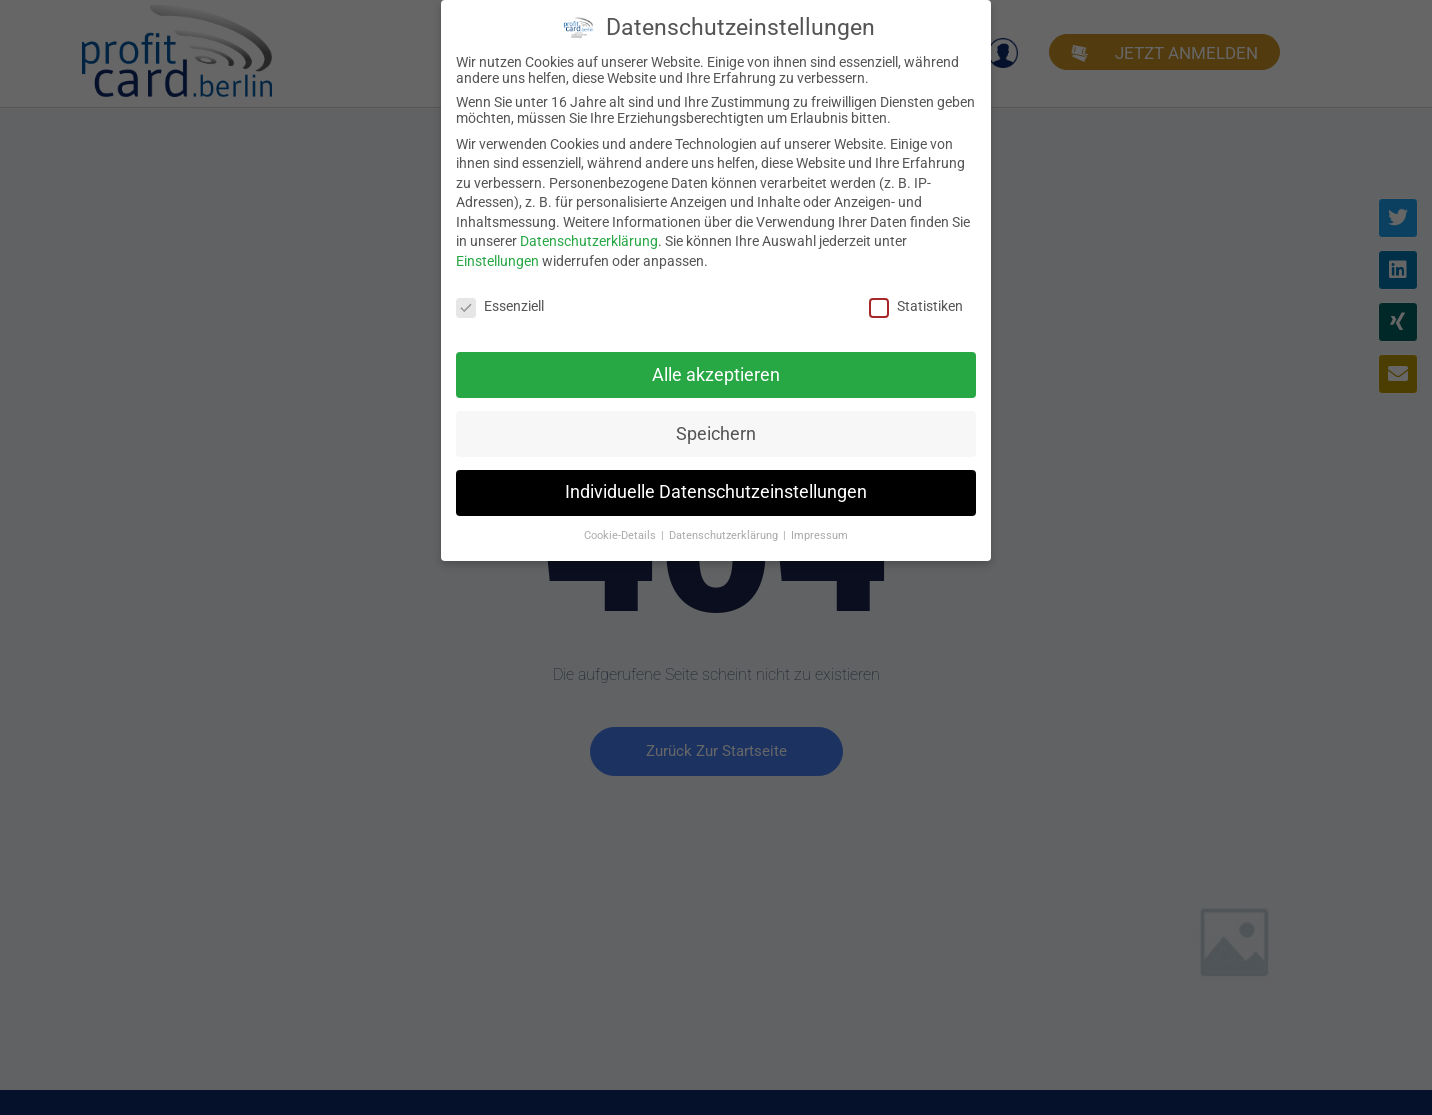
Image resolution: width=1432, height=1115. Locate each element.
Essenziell (500, 305)
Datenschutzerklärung (589, 241)
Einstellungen (497, 260)
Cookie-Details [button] (621, 535)
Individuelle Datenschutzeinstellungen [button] (716, 492)
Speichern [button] (716, 433)
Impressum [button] (819, 535)
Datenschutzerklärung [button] (725, 535)
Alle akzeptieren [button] (716, 374)
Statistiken (916, 305)
